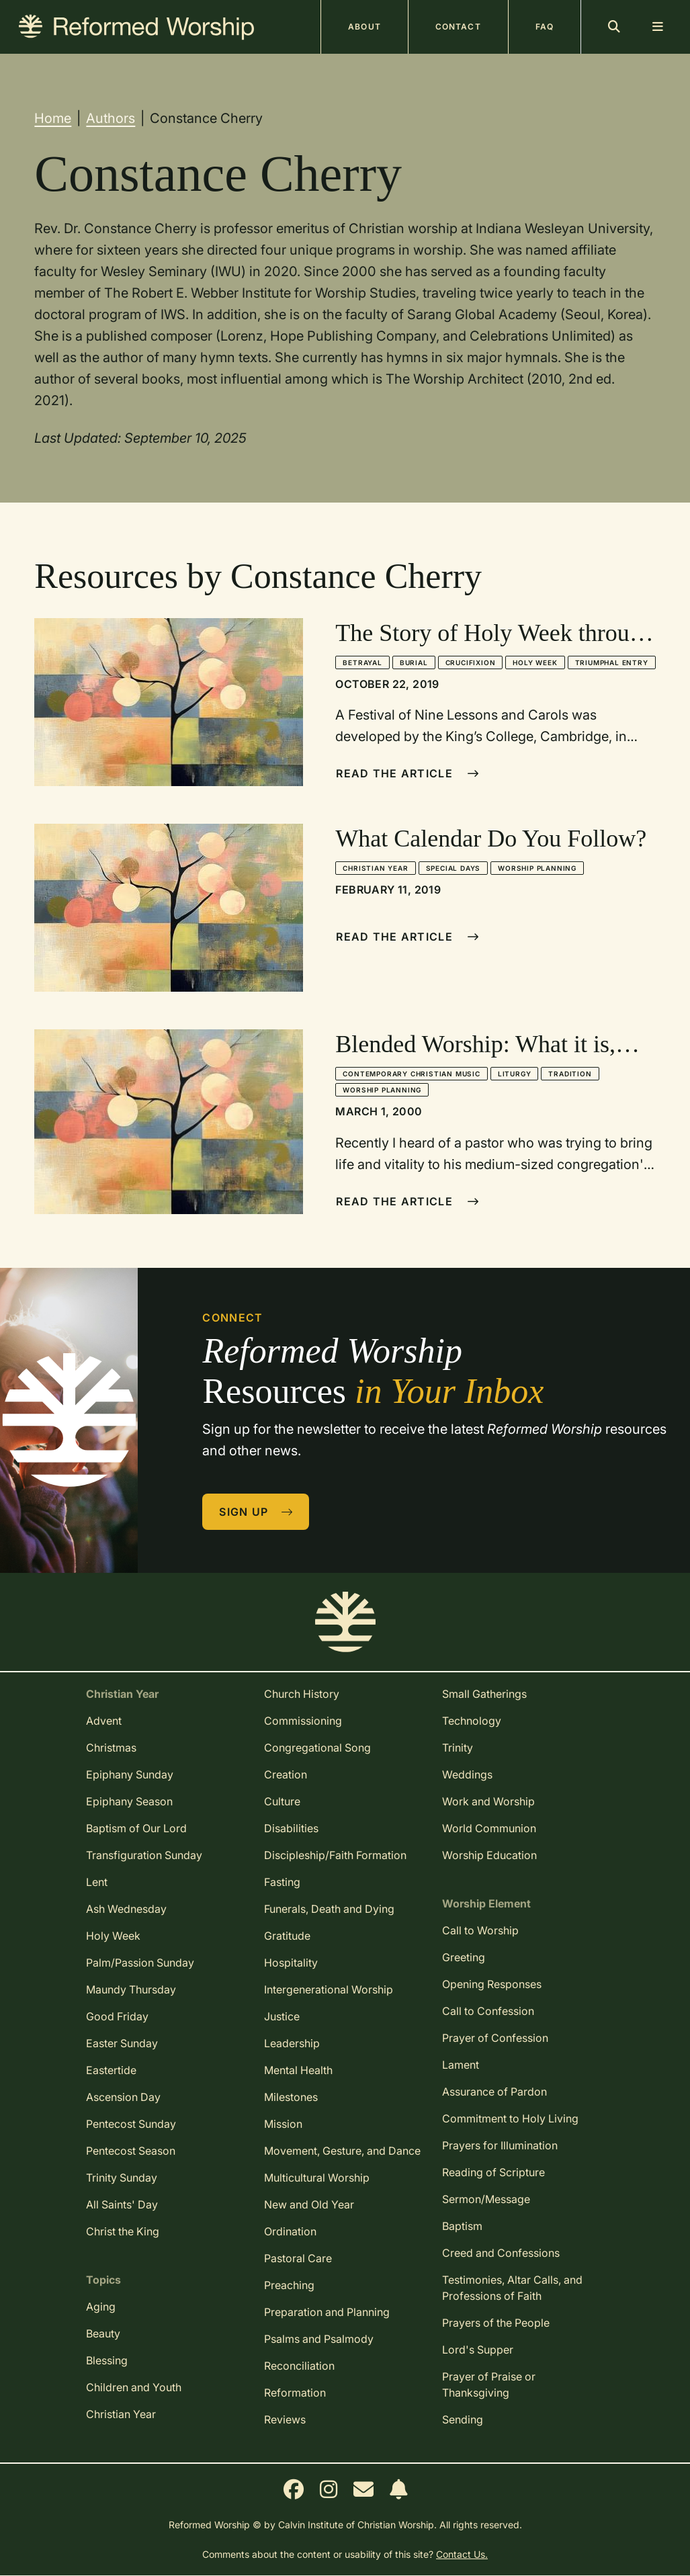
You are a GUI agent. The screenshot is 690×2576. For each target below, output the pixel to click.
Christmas (111, 1747)
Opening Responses (492, 1984)
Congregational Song (317, 1747)
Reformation (295, 2392)
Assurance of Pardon (494, 2091)
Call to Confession (488, 2011)
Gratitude (287, 1935)
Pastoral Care (298, 2258)
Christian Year (375, 868)
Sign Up (256, 1511)
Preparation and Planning (327, 2312)
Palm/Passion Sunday (140, 1962)
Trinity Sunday (121, 2177)
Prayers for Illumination (500, 2145)
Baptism (462, 2226)
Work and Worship (488, 1801)
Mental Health (298, 2070)
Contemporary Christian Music (411, 1074)
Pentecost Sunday (131, 2124)
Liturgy (514, 1074)
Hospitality (291, 1962)
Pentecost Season (130, 2150)
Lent (96, 1882)
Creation (285, 1774)
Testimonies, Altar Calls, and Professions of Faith (512, 2288)
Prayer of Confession (495, 2038)
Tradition (569, 1074)
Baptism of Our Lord (136, 1828)
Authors (110, 118)
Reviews (285, 2419)
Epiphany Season (129, 1801)
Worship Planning (537, 868)
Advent (104, 1720)
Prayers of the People (496, 2322)
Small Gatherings (484, 1694)
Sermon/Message (486, 2199)
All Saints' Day (122, 2204)
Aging (101, 2306)
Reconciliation (299, 2365)
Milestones (291, 2097)
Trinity (457, 1747)
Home (52, 118)
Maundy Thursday (131, 1989)
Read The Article (407, 773)
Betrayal (362, 662)
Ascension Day (123, 2097)
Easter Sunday (122, 2043)
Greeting (463, 1957)
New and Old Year (309, 2204)
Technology (471, 1720)
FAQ (544, 27)
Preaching (289, 2285)
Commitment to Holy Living (510, 2118)
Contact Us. (462, 2554)
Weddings (467, 1774)
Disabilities (291, 1828)
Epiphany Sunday (129, 1774)
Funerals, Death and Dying (329, 1909)
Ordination (290, 2231)
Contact (458, 27)
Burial (414, 662)
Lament (460, 2064)
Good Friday (117, 2016)
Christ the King (122, 2231)
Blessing (107, 2360)
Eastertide (111, 2070)
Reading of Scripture (493, 2172)
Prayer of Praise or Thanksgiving (488, 2384)
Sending (462, 2419)
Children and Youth (133, 2387)
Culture (282, 1801)
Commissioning (303, 1720)
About (364, 27)
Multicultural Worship (317, 2177)
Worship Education (489, 1855)
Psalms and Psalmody (319, 2339)
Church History (301, 1694)
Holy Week (535, 662)
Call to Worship (480, 1930)
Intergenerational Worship (328, 1989)
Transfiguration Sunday (144, 1855)
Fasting (282, 1882)
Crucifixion (470, 662)
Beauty (103, 2333)
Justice (282, 2016)
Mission (283, 2124)
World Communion (489, 1828)
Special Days (453, 868)
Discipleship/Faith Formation (335, 1855)
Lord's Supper (477, 2349)
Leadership (292, 2043)
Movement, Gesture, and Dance (342, 2150)
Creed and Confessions (501, 2253)
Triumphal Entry (611, 662)
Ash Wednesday (126, 1909)
